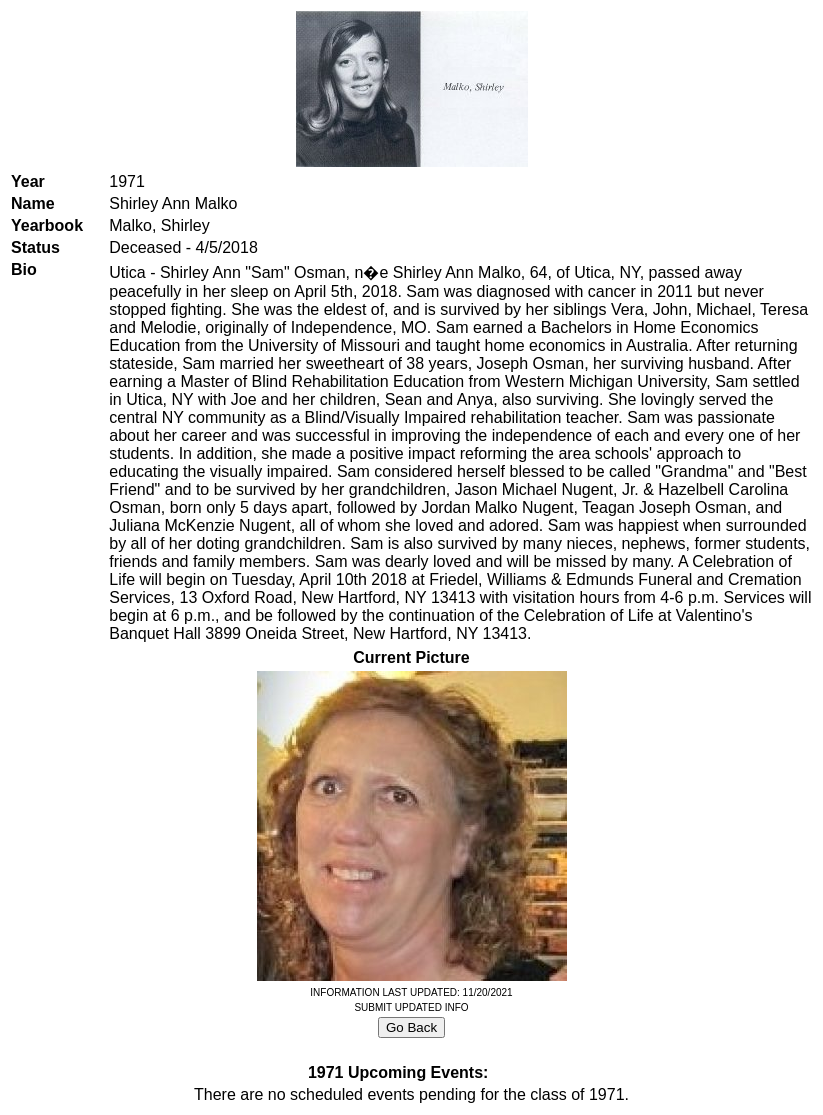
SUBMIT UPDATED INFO (411, 1007)
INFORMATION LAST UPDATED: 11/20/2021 (411, 992)
